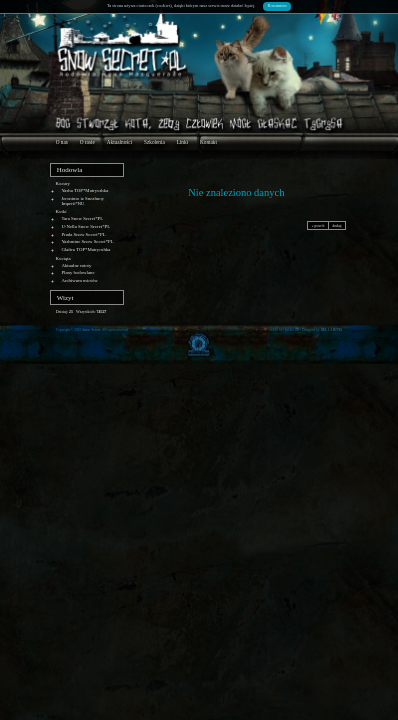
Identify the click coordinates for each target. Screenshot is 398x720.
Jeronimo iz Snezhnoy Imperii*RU (82, 201)
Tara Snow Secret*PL (82, 218)
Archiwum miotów (79, 280)
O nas (62, 142)
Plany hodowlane (77, 272)
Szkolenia (154, 142)
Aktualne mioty (76, 265)
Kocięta (63, 258)
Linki (182, 142)
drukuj (336, 226)
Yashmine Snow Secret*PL (87, 241)
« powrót (318, 226)
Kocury (63, 183)
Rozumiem (277, 5)
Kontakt (208, 142)
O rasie (87, 142)
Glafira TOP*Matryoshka (85, 249)
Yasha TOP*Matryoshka (84, 190)
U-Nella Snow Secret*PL (85, 226)
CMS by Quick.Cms (285, 330)
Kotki (61, 211)
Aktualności (119, 142)
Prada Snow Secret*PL (83, 234)
